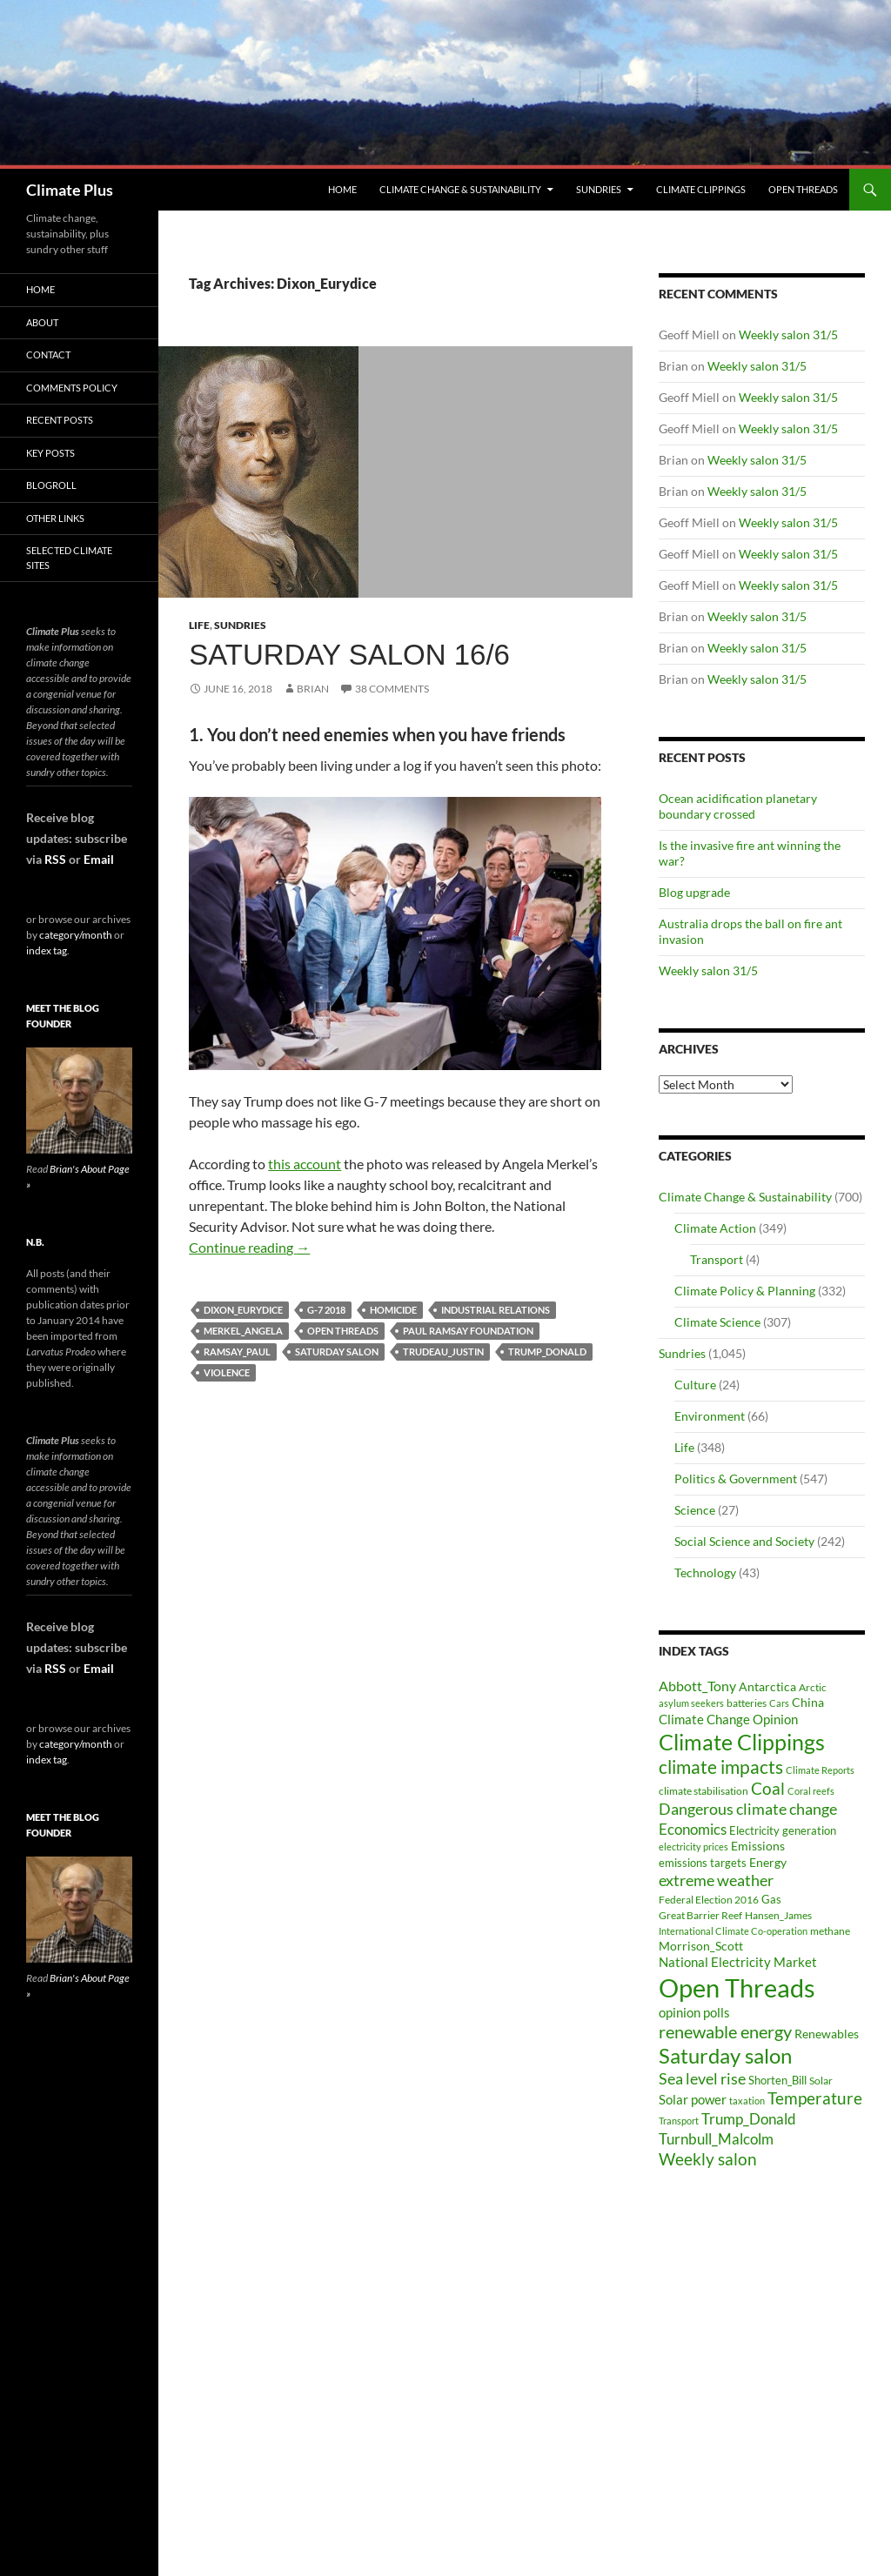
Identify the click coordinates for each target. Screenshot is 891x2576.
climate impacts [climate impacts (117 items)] (721, 1766)
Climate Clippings (701, 189)
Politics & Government (735, 1478)
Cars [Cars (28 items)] (779, 1703)
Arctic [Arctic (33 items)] (813, 1687)
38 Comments (392, 688)
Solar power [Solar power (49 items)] (693, 2099)
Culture (695, 1384)
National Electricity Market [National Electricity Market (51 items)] (738, 1962)
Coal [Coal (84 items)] (768, 1788)
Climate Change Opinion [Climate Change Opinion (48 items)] (728, 1719)
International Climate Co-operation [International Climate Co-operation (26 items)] (733, 1931)
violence (227, 1372)
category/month (75, 934)
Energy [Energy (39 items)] (768, 1863)
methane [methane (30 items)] (830, 1930)
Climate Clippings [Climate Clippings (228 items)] (742, 1742)
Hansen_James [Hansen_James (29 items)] (778, 1915)
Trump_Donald (547, 1351)
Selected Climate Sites (69, 558)
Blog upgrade (694, 892)
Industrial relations (495, 1309)
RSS (55, 859)
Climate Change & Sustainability (460, 189)
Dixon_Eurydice (243, 1309)
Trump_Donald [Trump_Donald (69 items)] (748, 2119)
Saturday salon (337, 1351)
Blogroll (51, 485)
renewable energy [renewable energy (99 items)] (725, 2032)
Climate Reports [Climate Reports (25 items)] (820, 1770)
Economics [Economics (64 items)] (693, 1829)
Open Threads (803, 189)
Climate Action (715, 1228)
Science (694, 1509)
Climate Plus (69, 189)
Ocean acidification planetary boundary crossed (738, 806)
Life (199, 625)
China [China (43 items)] (808, 1702)
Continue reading (249, 1247)
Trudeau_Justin (443, 1351)
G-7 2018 (326, 1309)
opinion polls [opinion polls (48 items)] (694, 2012)
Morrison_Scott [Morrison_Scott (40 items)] (701, 1945)
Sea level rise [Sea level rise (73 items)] (702, 2079)
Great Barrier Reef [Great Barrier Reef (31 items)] (700, 1915)
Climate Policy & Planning (744, 1290)
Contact (48, 354)
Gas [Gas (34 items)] (771, 1899)
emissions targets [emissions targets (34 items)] (703, 1863)
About (42, 322)
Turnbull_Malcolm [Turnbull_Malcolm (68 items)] (716, 2139)
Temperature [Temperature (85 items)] (814, 2098)
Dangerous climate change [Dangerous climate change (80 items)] (748, 1808)
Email (99, 859)
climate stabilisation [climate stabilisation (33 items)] (703, 1790)
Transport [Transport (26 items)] (679, 2120)
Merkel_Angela (243, 1330)
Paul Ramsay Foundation (468, 1330)
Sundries (598, 189)
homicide (393, 1309)
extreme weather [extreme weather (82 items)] (716, 1880)
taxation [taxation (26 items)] (747, 2100)
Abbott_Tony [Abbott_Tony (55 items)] (697, 1685)
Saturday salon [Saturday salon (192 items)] (725, 2055)
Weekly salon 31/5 (788, 334)
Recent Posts (59, 419)
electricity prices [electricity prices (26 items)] (693, 1846)
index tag (46, 950)
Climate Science (717, 1322)
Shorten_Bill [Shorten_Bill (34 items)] (777, 2080)
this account (304, 1163)
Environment (709, 1415)
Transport (716, 1259)
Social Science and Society (744, 1541)
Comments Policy (71, 387)
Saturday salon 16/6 (349, 655)
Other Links (55, 518)
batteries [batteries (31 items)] (747, 1703)
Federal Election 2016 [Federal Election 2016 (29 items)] (709, 1899)
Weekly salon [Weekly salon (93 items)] (708, 2159)
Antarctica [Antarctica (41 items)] (767, 1686)
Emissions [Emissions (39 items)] (758, 1846)
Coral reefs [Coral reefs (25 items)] (810, 1791)
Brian (313, 688)
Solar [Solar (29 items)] (821, 2080)
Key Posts (50, 452)
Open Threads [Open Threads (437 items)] (737, 1987)
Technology (705, 1572)
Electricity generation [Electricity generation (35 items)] (782, 1830)
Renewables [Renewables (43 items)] (826, 2033)
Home (342, 189)
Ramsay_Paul (237, 1351)
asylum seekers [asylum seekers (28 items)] (691, 1703)
